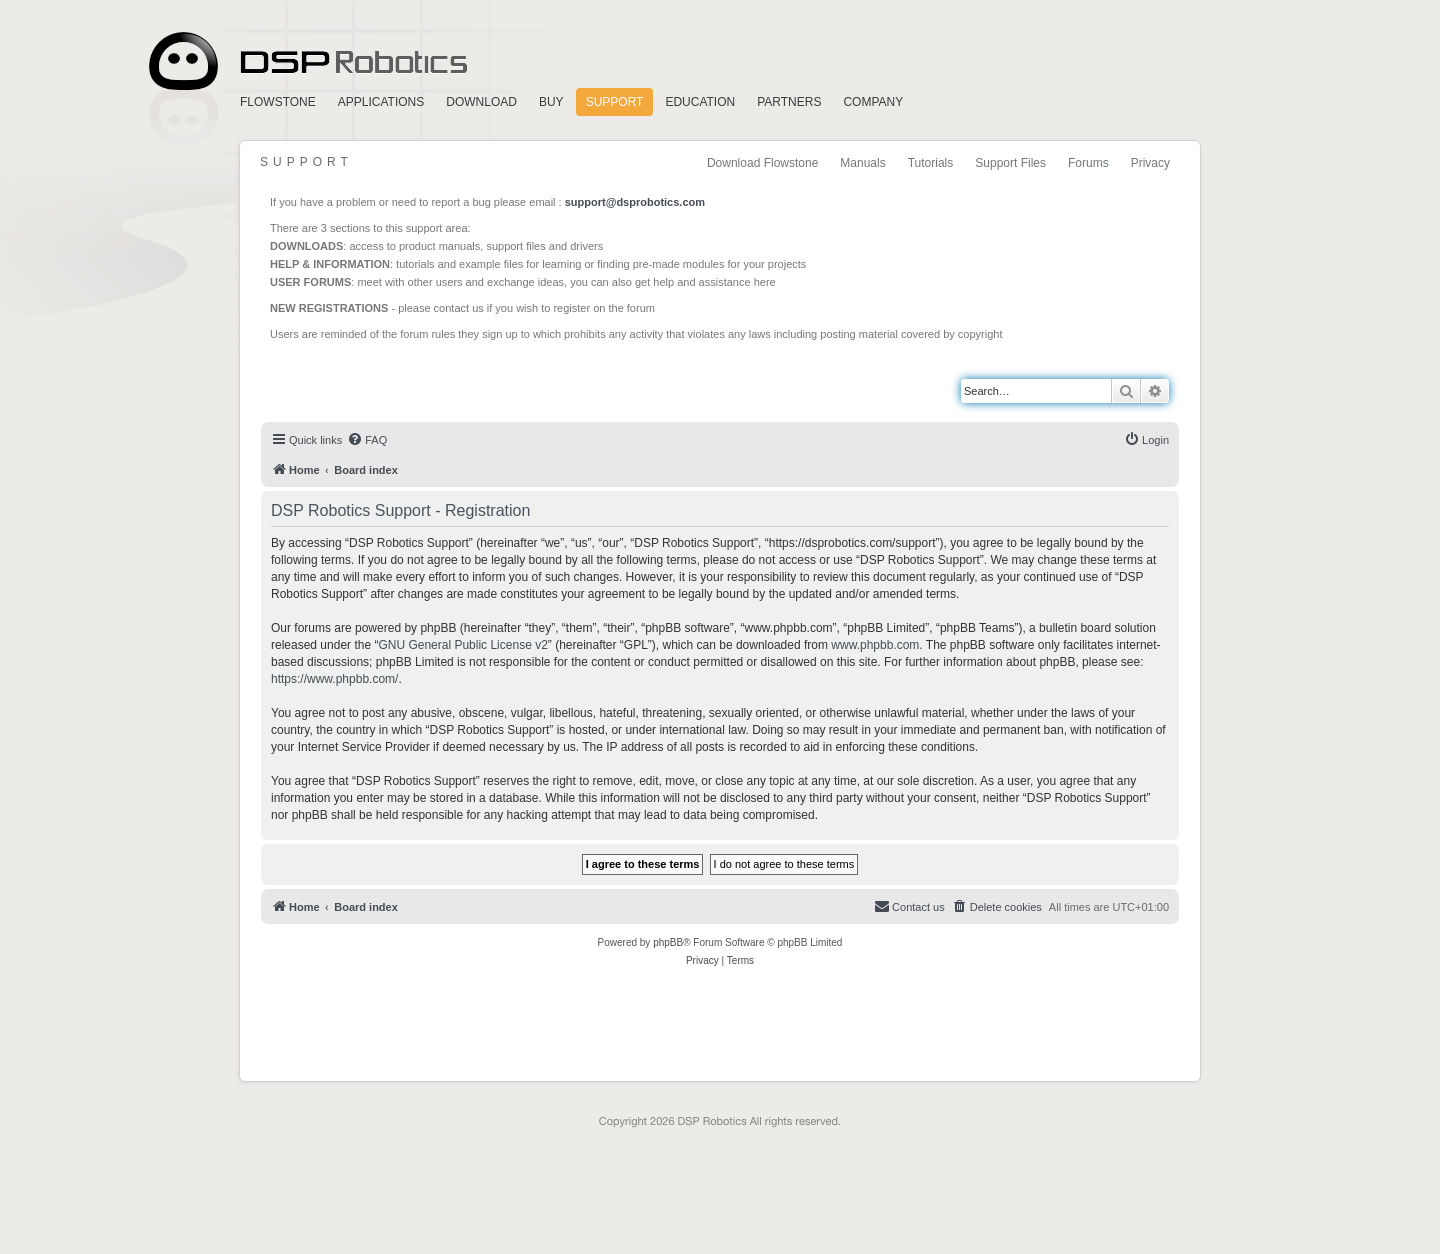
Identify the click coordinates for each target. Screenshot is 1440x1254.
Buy (551, 102)
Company (873, 102)
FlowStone (278, 102)
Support (615, 102)
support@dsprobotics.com (635, 202)
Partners (789, 102)
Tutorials (931, 163)
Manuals (862, 163)
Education (700, 102)
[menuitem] (367, 440)
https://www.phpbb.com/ (334, 679)
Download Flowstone (762, 163)
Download (481, 102)
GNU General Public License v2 (462, 645)
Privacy (1150, 163)
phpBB (668, 942)
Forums (1088, 163)
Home (305, 61)
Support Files (1010, 163)
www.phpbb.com (875, 645)
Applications (381, 102)
